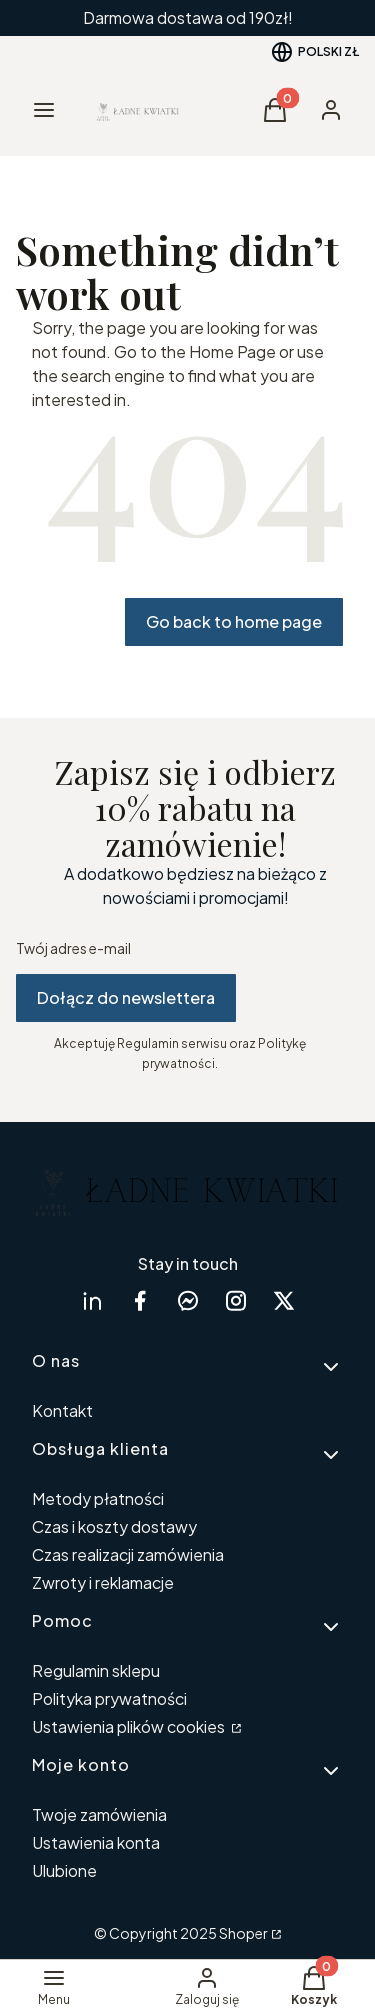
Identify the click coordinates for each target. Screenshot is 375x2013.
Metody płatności (98, 1498)
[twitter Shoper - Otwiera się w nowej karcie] (284, 1300)
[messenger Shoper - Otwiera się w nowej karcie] (188, 1300)
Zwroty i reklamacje (103, 1582)
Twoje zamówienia (99, 1814)
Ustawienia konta (96, 1842)
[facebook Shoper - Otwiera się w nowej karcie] (140, 1300)
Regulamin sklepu (96, 1670)
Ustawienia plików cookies (130, 1726)
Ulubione (64, 1870)
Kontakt (62, 1410)
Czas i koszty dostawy (114, 1526)
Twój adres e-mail (73, 948)
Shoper (243, 1933)
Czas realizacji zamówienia (128, 1554)
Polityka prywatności (109, 1698)
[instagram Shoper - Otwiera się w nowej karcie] (236, 1300)
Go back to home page (234, 621)
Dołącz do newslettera (126, 997)
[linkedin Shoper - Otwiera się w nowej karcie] (92, 1300)
